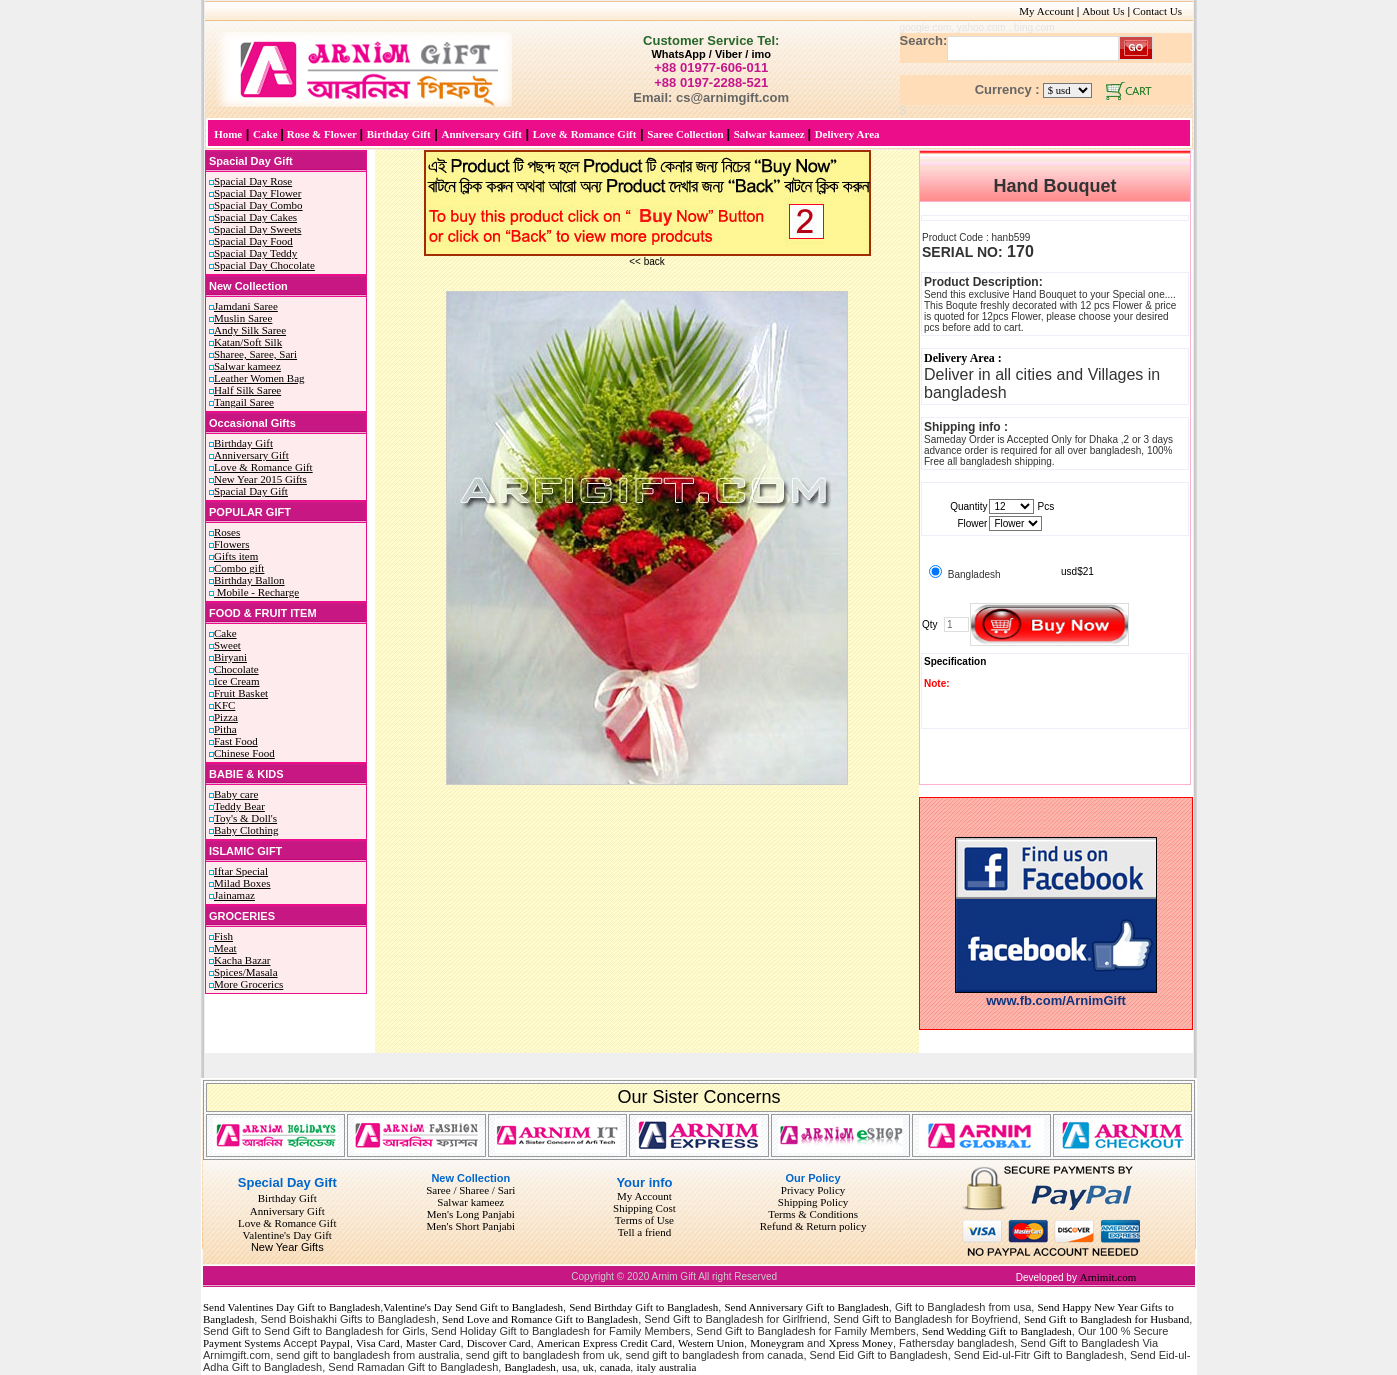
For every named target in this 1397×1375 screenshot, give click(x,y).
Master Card (433, 1343)
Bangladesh (529, 1367)
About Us (1103, 11)
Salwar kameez (470, 1202)
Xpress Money (860, 1343)
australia (677, 1367)
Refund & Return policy (813, 1226)
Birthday (277, 1198)
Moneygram (777, 1343)
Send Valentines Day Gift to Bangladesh (291, 1307)
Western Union (711, 1343)
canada (615, 1367)
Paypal (335, 1343)
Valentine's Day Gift (287, 1235)
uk (588, 1367)
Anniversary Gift (287, 1211)
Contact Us (1163, 11)
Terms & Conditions (813, 1214)
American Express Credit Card (604, 1343)
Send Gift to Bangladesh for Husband (1106, 1319)
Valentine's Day (417, 1307)
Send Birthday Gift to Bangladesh (643, 1307)
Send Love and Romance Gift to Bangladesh (540, 1319)
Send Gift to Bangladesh (509, 1307)
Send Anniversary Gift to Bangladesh (806, 1307)
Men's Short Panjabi (470, 1226)
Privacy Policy (813, 1190)
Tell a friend (645, 1232)
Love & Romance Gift (287, 1223)
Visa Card (378, 1343)
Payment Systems (242, 1343)
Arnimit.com (1108, 1277)
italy (646, 1367)
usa (569, 1367)
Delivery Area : (963, 358)
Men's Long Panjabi (471, 1214)
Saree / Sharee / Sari (470, 1190)
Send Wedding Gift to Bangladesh (997, 1331)
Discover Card (499, 1343)
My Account (1046, 11)
